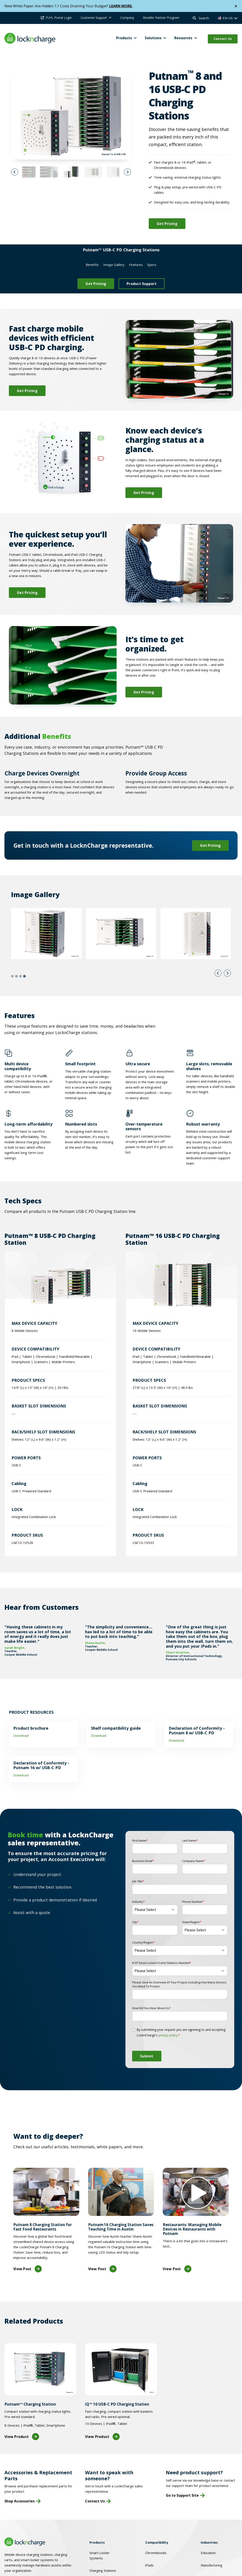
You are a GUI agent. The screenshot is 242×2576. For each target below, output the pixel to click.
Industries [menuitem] (209, 2542)
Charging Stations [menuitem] (102, 2570)
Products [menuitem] (97, 2542)
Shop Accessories (22, 2501)
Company (127, 18)
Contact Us (223, 39)
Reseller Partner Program (161, 18)
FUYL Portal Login (59, 18)
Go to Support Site (185, 2495)
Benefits (92, 264)
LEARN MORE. (121, 6)
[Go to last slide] (14, 172)
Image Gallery (114, 264)
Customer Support (94, 18)
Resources (183, 37)
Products (124, 37)
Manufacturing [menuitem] (211, 2565)
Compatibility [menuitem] (156, 2542)
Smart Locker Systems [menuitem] (99, 2555)
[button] (27, 172)
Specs (151, 264)
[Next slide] (127, 172)
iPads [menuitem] (149, 2565)
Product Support (142, 283)
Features (136, 264)
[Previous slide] (218, 973)
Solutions (153, 37)
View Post (27, 2268)
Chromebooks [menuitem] (156, 2553)
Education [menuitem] (208, 2553)
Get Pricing (167, 223)
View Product (21, 2436)
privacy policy (168, 2035)
